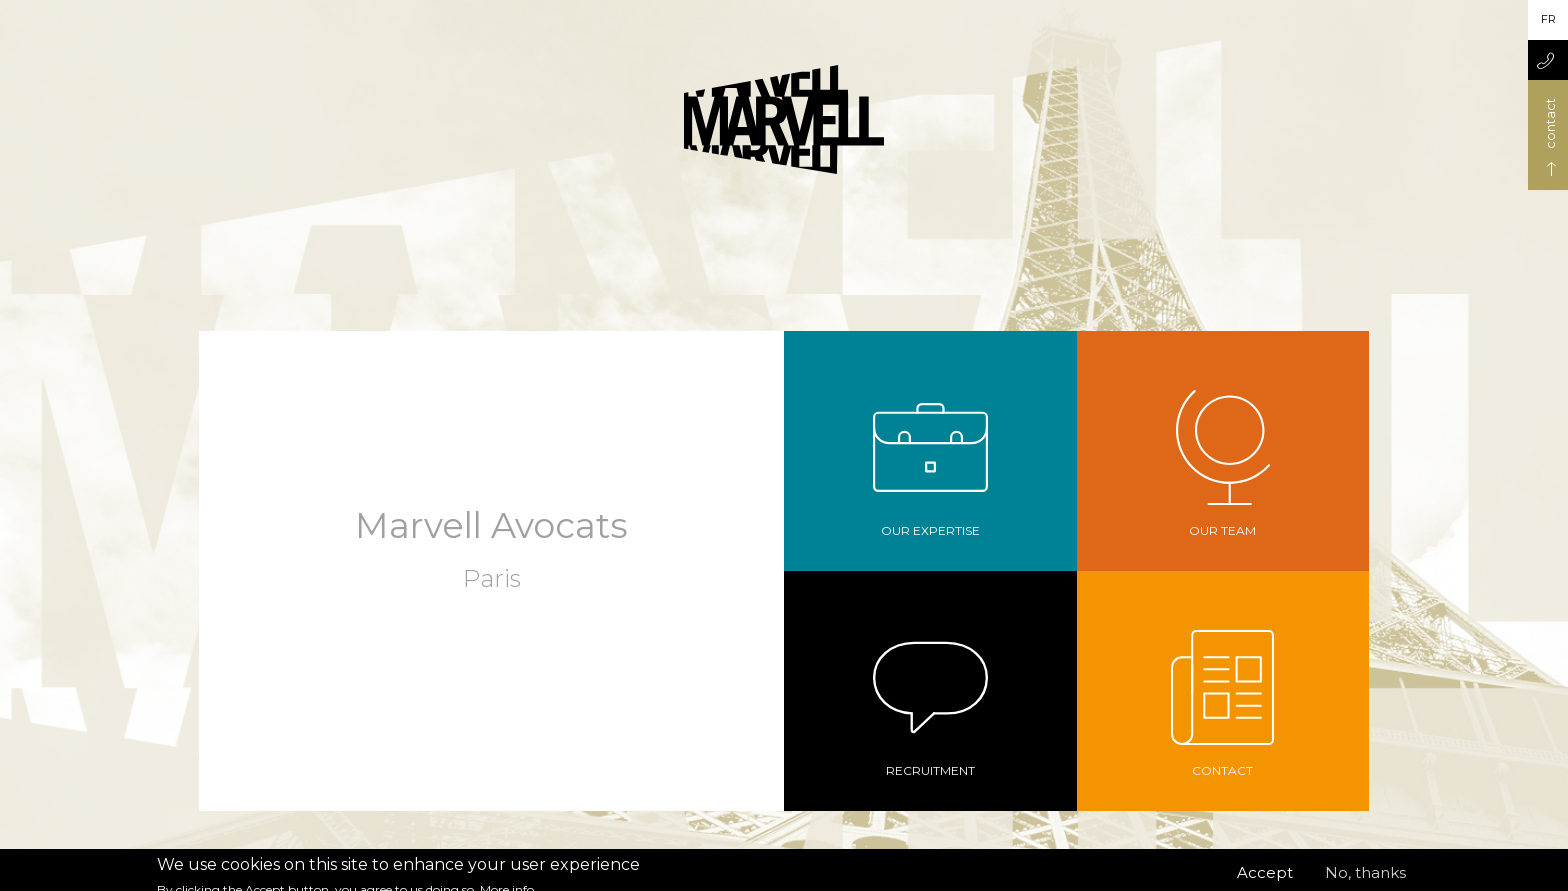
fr (1548, 19)
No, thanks (1365, 879)
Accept (1265, 879)
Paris (492, 578)
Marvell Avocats (491, 525)
